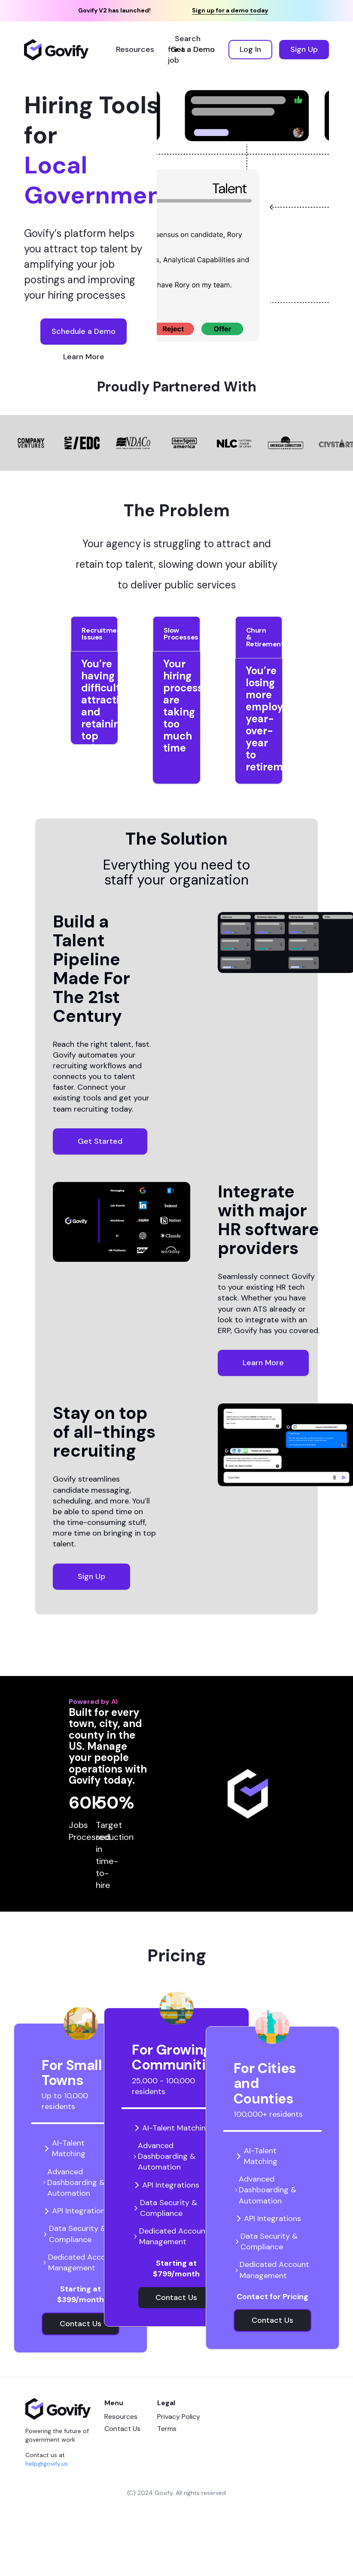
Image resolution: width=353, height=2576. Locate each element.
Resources (120, 2416)
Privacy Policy (178, 2416)
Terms (166, 2428)
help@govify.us (46, 2463)
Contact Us (122, 2428)
